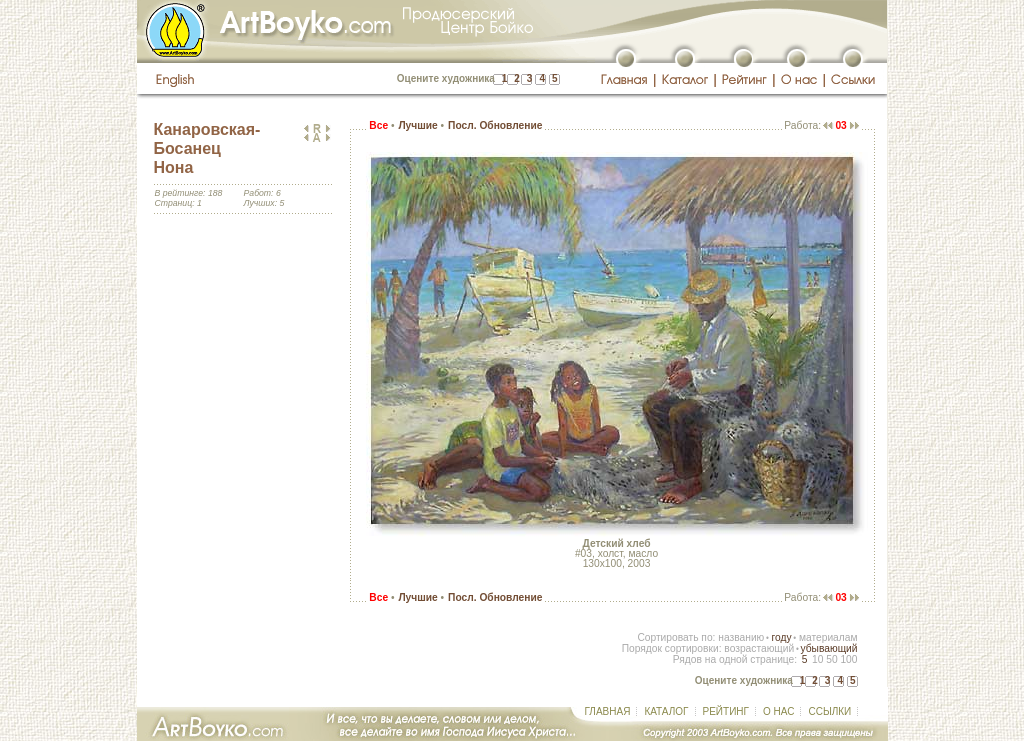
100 (848, 659)
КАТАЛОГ (666, 711)
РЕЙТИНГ (726, 711)
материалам (828, 637)
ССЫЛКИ (829, 711)
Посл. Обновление (495, 125)
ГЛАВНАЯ (608, 711)
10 (817, 659)
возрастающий (759, 648)
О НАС (778, 711)
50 (831, 659)
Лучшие (417, 125)
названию (741, 637)
